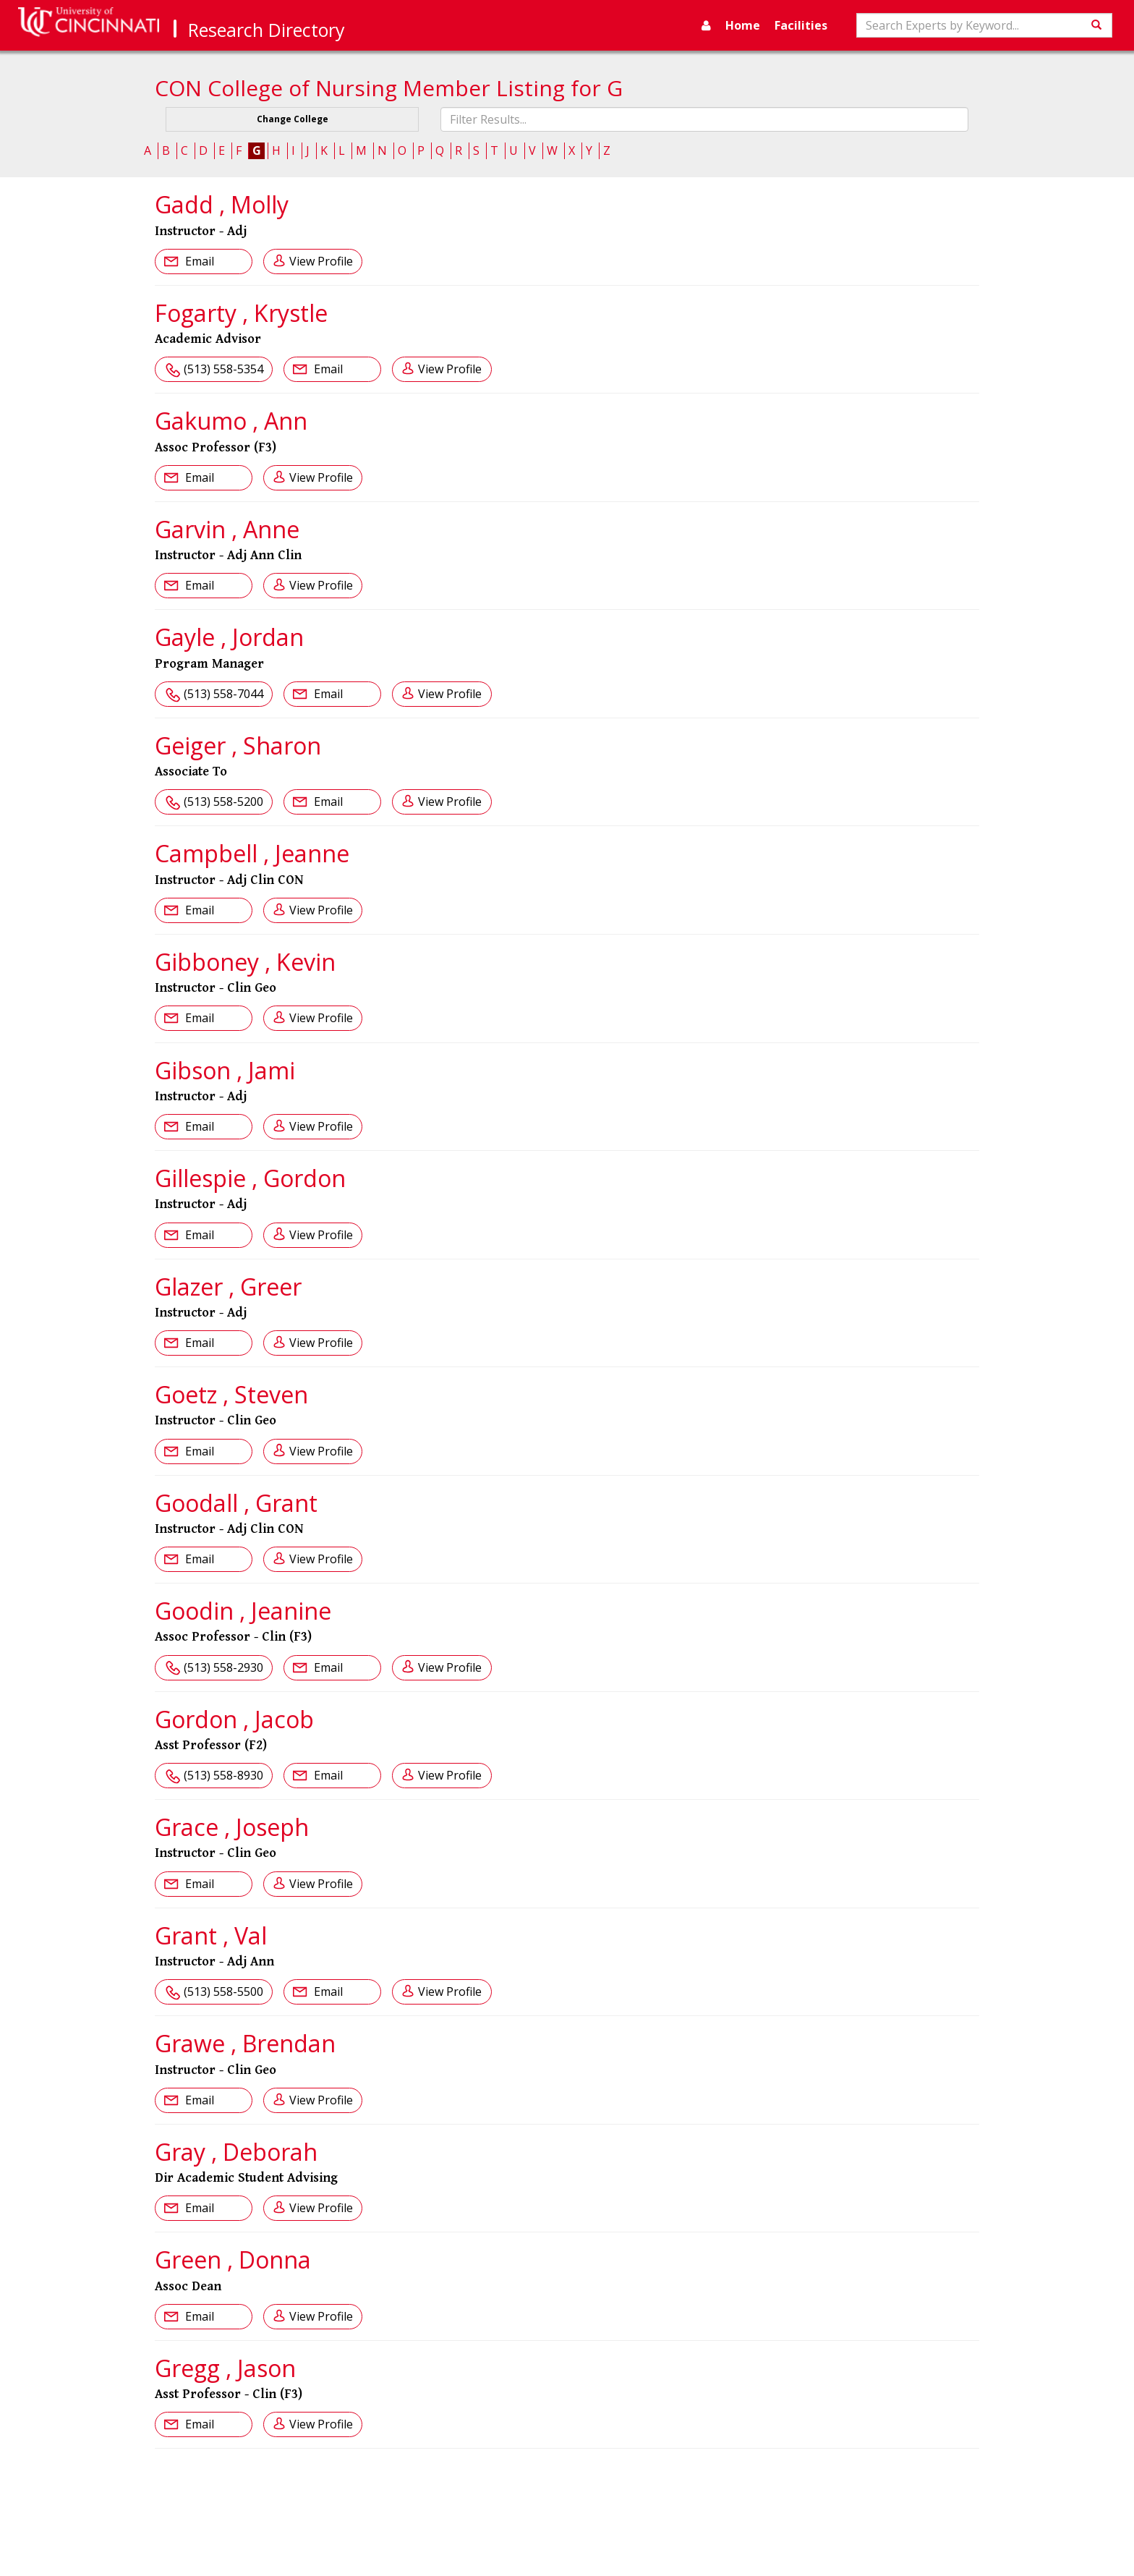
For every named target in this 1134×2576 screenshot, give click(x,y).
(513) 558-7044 (223, 694)
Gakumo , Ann (231, 420)
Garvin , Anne (227, 529)
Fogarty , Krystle (241, 312)
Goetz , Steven (231, 1394)
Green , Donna (233, 2259)
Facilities (801, 25)
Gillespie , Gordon (250, 1178)
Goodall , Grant (236, 1502)
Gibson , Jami (225, 1070)
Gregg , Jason (225, 2368)
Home (742, 25)
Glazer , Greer (228, 1286)
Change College (292, 119)
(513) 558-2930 (223, 1667)
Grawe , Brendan (245, 2043)
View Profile (321, 261)
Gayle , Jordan (229, 636)
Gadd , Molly (222, 204)
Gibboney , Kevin (245, 961)
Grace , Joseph (232, 1826)
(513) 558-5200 (223, 801)
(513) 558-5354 (223, 369)
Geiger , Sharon (238, 745)
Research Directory (266, 29)
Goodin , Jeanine (243, 1610)
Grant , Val (211, 1935)
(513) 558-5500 (223, 1991)
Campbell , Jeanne (252, 853)
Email (198, 261)
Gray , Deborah (236, 2151)
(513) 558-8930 (223, 1775)
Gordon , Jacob (234, 1719)
